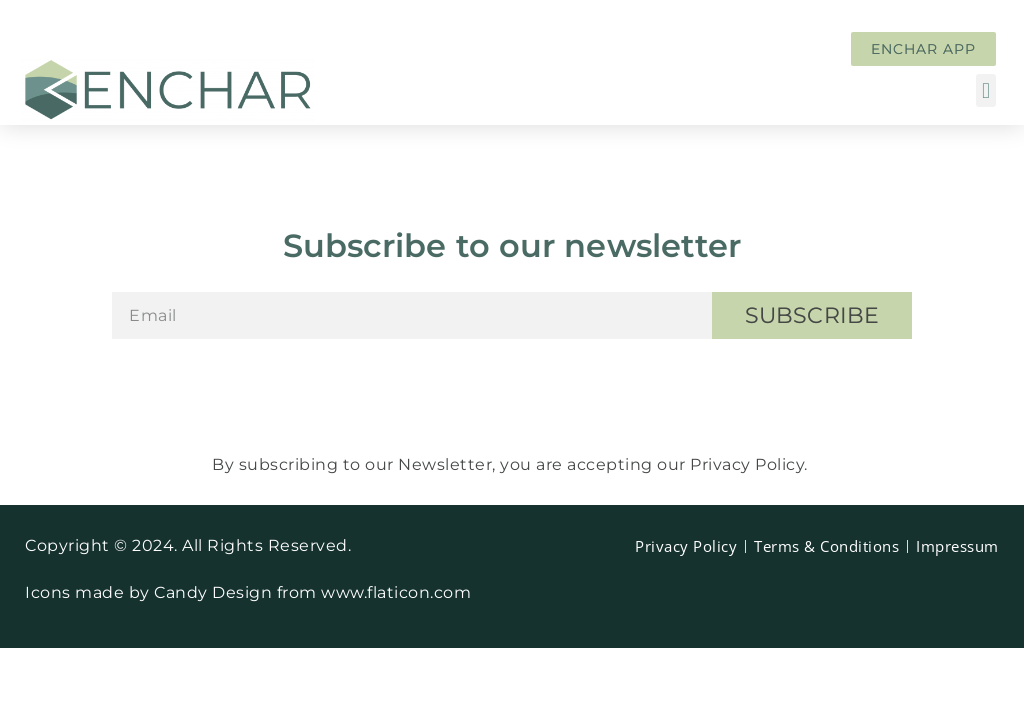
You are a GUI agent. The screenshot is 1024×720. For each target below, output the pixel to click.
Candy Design (215, 592)
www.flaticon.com (396, 592)
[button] (986, 90)
